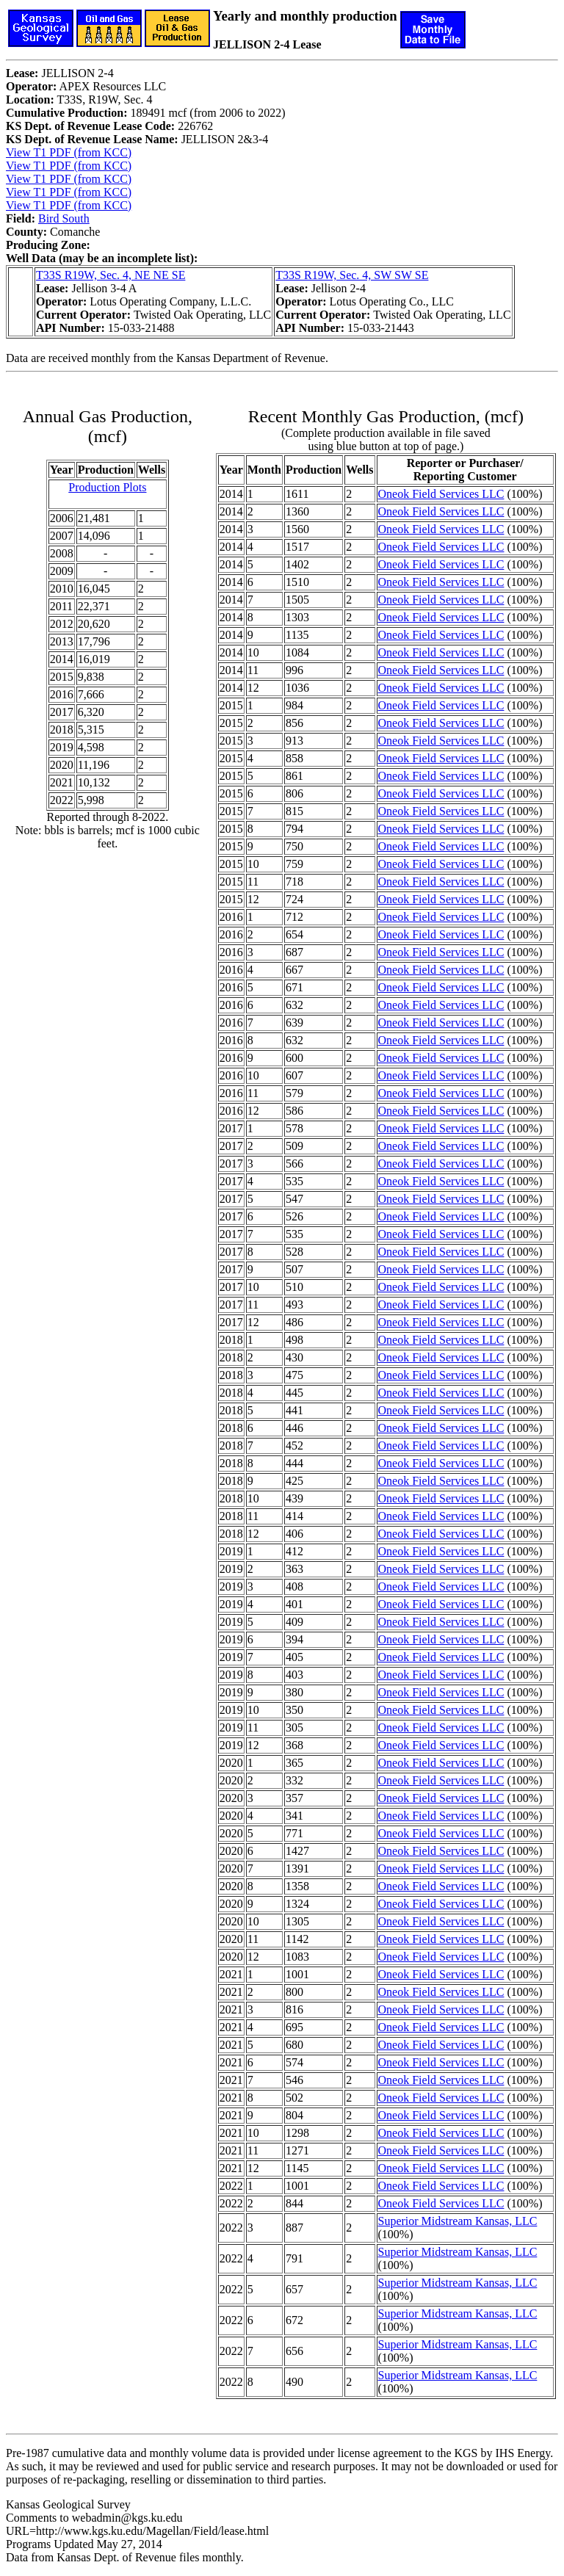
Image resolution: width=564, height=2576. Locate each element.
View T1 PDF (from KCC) (68, 152)
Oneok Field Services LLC (441, 494)
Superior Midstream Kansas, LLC (458, 2221)
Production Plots (107, 487)
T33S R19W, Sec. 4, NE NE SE (110, 275)
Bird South (64, 218)
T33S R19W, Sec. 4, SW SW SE (351, 275)
